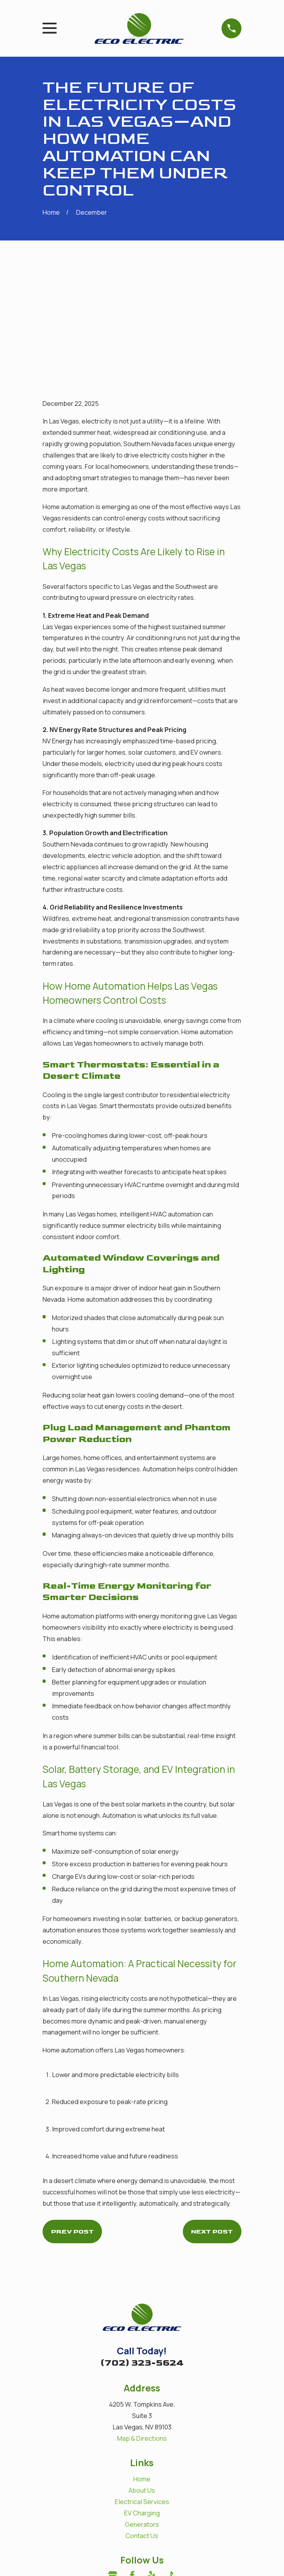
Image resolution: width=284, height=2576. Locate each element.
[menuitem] (53, 2559)
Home (141, 2363)
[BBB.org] (171, 2459)
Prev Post (72, 2115)
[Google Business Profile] (112, 2459)
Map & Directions (142, 2322)
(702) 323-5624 (142, 2247)
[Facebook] (132, 2459)
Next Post (212, 2115)
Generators (142, 2408)
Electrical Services (142, 2385)
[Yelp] (151, 2459)
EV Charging (142, 2397)
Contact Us (141, 2419)
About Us (142, 2374)
